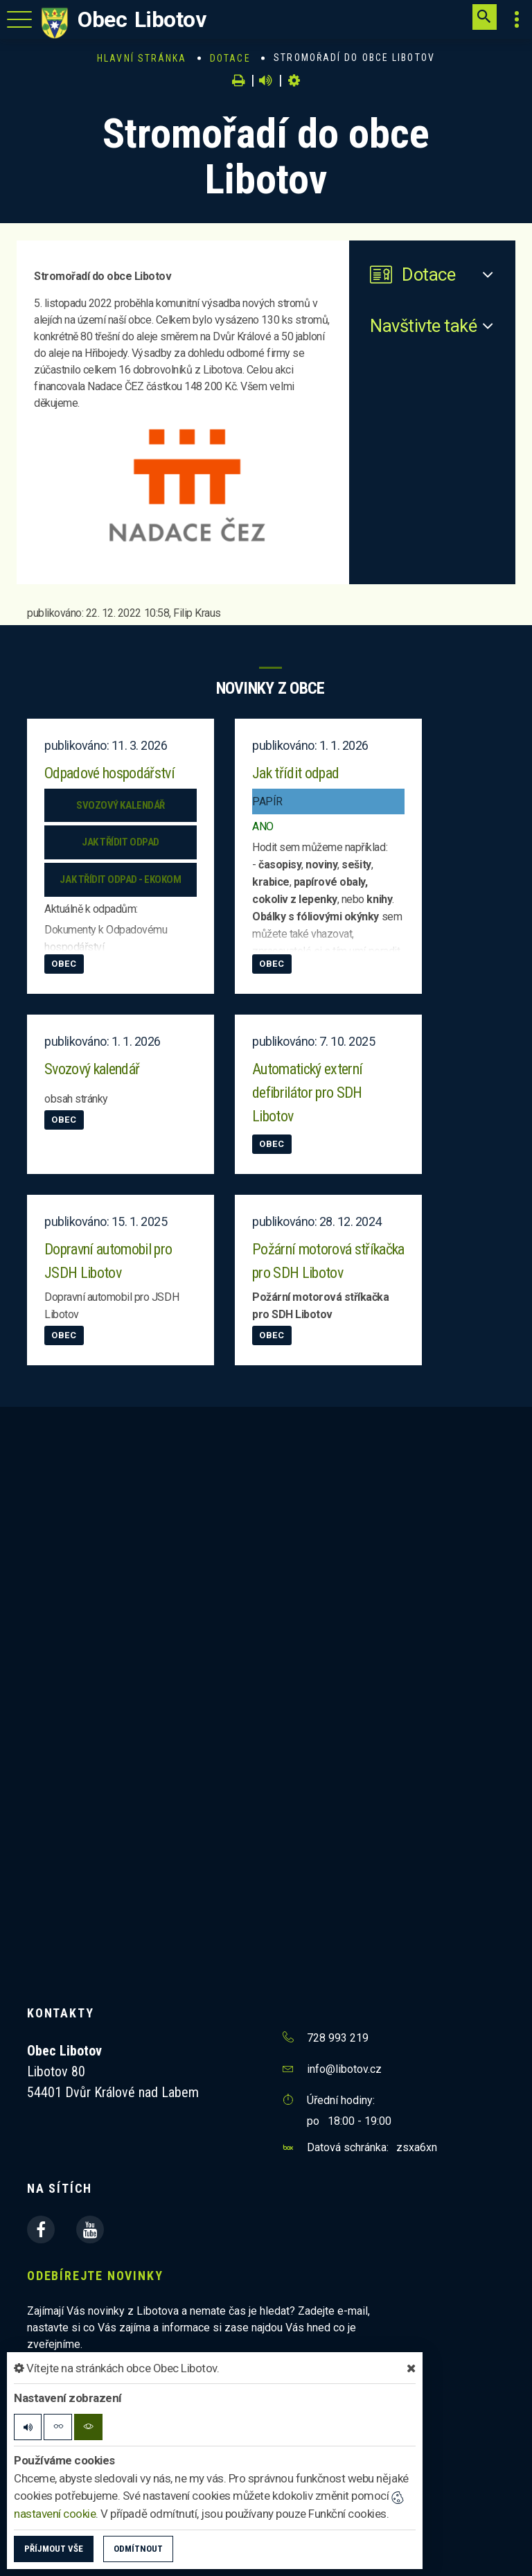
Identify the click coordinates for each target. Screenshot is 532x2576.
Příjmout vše (53, 2548)
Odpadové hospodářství (109, 773)
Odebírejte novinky (95, 2275)
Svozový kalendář (120, 805)
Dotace (230, 58)
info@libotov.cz (344, 2069)
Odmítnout (138, 2548)
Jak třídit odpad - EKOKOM (120, 879)
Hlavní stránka (141, 58)
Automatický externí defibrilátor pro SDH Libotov (307, 1092)
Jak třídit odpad (120, 842)
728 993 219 (338, 2037)
